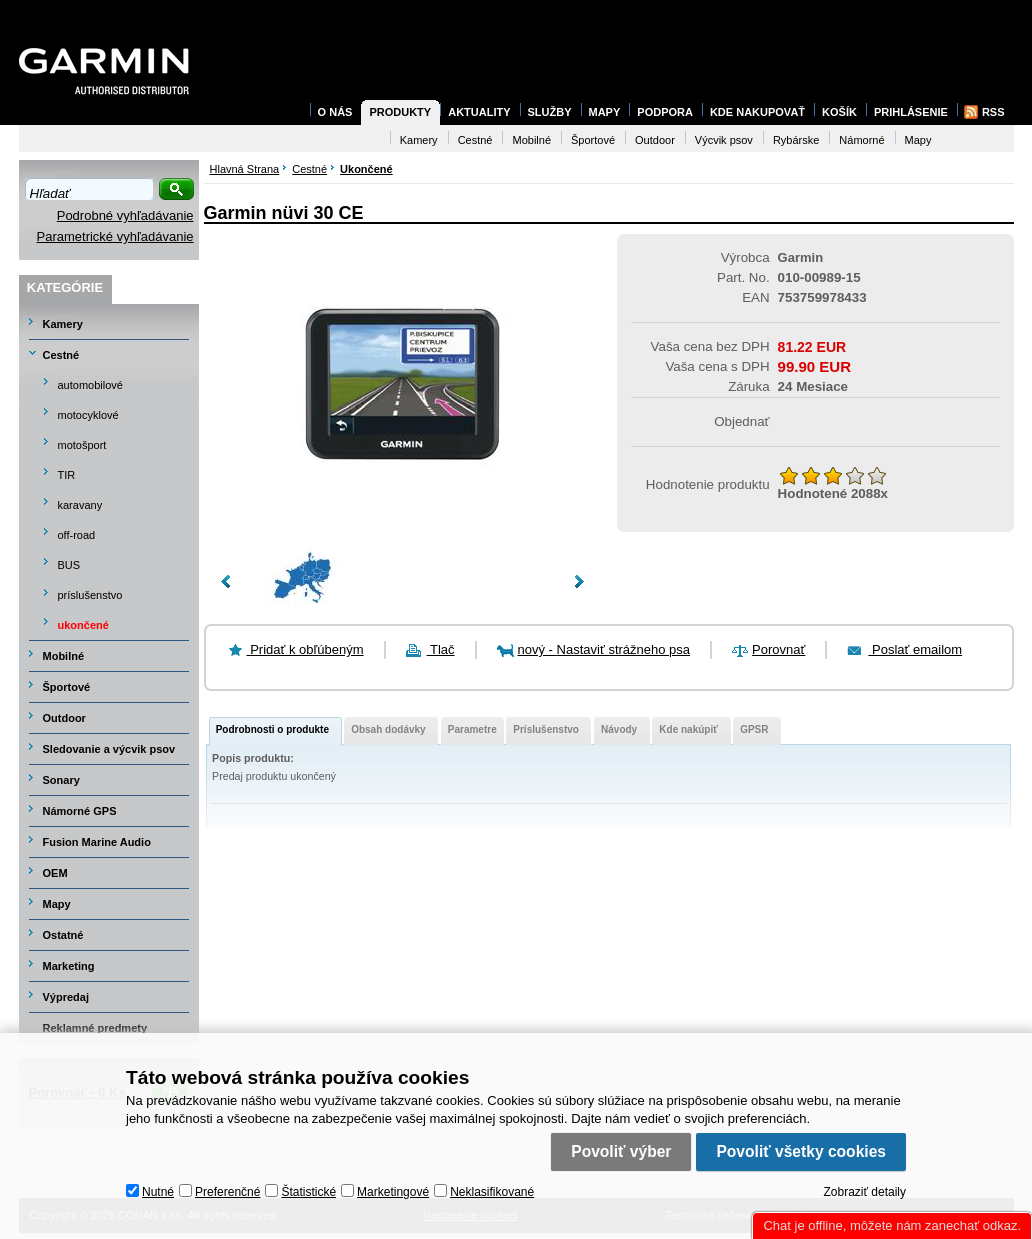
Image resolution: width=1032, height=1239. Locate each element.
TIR (67, 475)
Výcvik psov (724, 140)
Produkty (400, 112)
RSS (993, 112)
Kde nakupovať (757, 112)
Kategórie (65, 287)
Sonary (61, 780)
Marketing (69, 966)
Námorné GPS (80, 811)
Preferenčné (227, 1192)
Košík (839, 112)
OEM (55, 873)
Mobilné (64, 656)
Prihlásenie (911, 112)
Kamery (63, 324)
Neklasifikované (492, 1192)
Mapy (57, 904)
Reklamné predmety (95, 1028)
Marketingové (393, 1192)
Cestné (61, 355)
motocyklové (88, 415)
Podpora (665, 112)
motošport (82, 445)
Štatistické (308, 1192)
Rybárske (796, 140)
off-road (77, 535)
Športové (67, 687)
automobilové (90, 385)
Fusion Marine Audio (97, 842)
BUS (69, 565)
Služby (550, 112)
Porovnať (778, 649)
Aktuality (479, 112)
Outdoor (64, 718)
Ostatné (63, 935)
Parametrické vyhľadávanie (115, 236)
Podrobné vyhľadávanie (125, 215)
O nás (335, 112)
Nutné (158, 1192)
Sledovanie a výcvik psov (109, 749)
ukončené (83, 625)
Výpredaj (66, 997)
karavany (80, 505)
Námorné (861, 140)
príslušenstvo (90, 595)
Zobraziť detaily (864, 1192)
